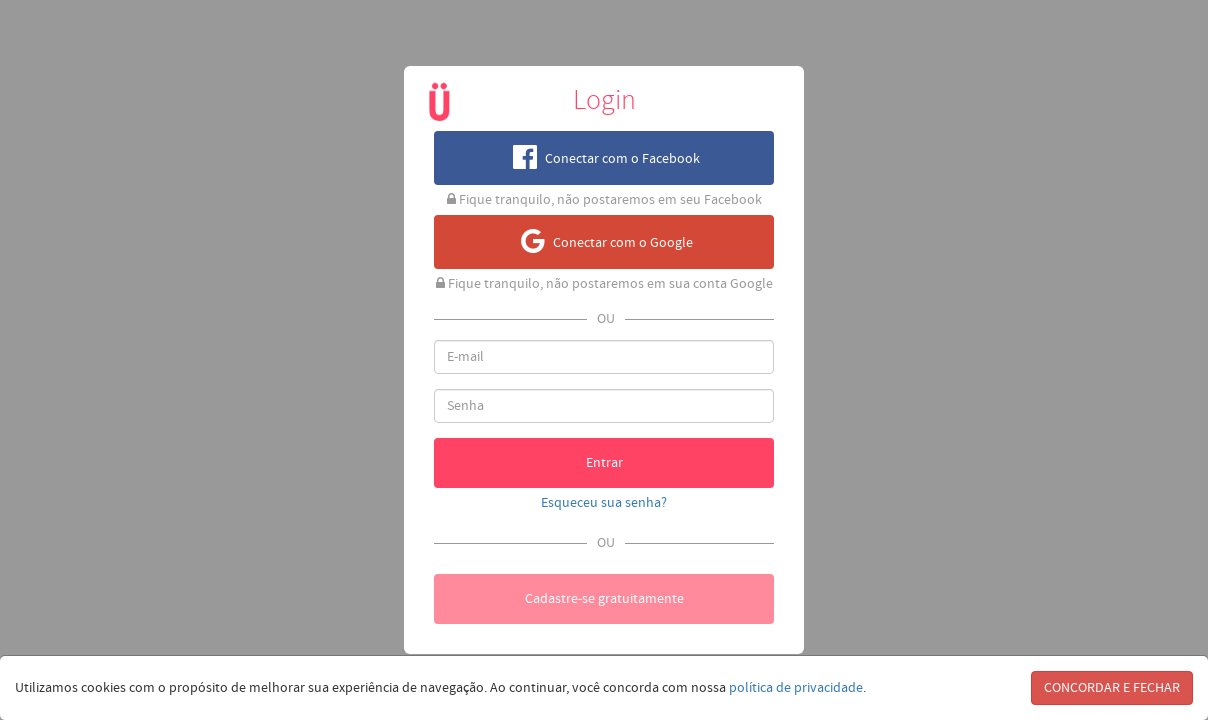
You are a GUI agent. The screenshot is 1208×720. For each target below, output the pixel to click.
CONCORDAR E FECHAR (1112, 688)
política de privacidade (796, 688)
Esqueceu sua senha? (604, 503)
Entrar (604, 463)
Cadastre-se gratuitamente (604, 599)
